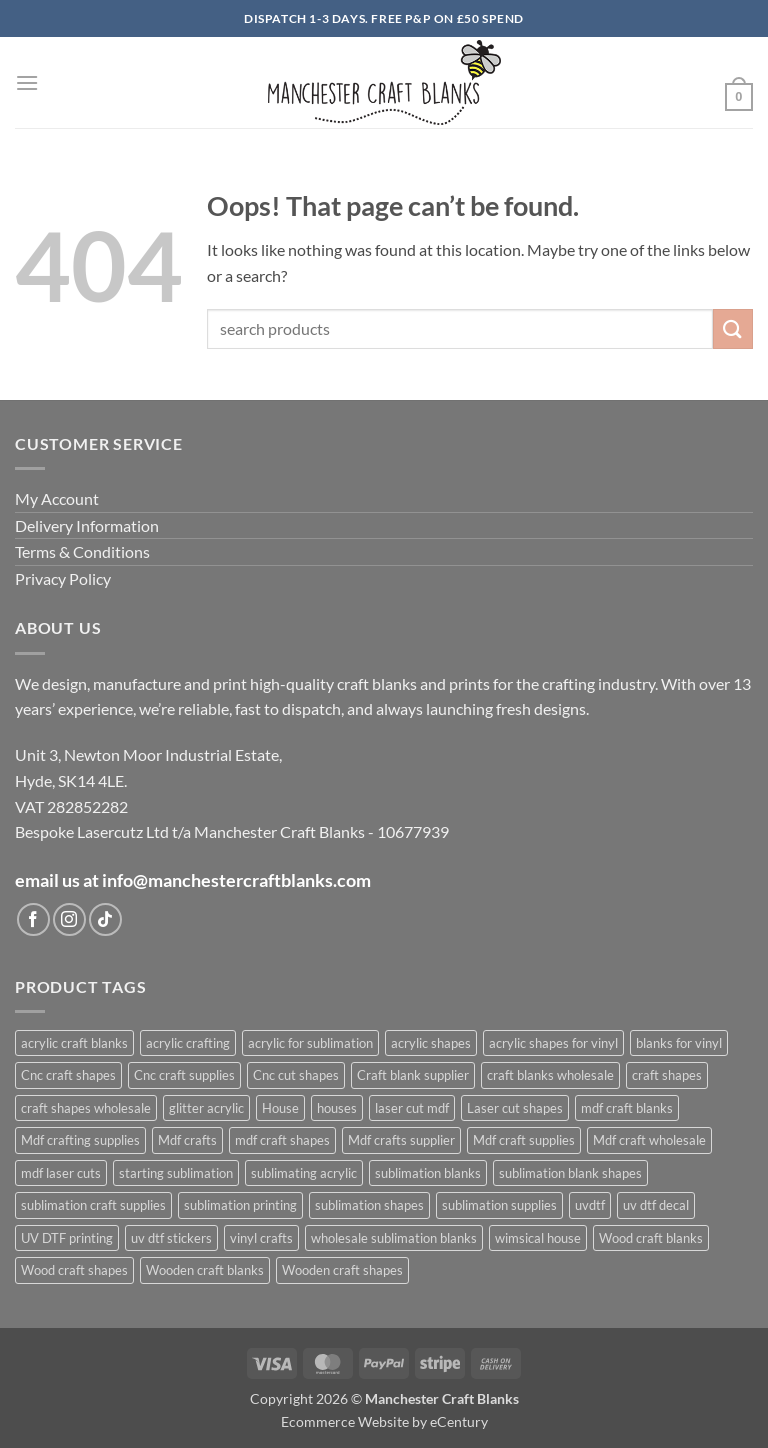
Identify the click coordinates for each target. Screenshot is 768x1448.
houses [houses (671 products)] (337, 1108)
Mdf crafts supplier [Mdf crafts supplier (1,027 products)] (401, 1140)
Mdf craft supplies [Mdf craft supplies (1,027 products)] (524, 1140)
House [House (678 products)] (280, 1108)
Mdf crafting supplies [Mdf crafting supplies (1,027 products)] (80, 1140)
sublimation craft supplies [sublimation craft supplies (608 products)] (93, 1205)
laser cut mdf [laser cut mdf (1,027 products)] (412, 1108)
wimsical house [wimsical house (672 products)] (538, 1238)
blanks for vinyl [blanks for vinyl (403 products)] (679, 1043)
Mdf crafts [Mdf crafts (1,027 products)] (187, 1140)
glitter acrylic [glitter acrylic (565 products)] (206, 1108)
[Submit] (733, 328)
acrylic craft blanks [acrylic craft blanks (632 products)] (74, 1043)
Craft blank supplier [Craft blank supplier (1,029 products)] (413, 1075)
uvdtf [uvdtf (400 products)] (590, 1205)
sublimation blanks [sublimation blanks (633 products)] (428, 1173)
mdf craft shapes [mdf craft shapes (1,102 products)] (282, 1140)
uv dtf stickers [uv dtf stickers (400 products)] (171, 1238)
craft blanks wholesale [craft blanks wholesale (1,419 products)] (550, 1075)
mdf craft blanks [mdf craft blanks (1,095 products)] (627, 1108)
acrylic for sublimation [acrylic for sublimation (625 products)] (310, 1043)
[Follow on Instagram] (69, 919)
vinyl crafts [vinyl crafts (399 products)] (261, 1238)
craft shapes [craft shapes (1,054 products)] (667, 1075)
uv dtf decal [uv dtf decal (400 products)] (656, 1205)
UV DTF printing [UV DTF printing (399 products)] (67, 1238)
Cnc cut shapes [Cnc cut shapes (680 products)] (296, 1075)
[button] (27, 82)
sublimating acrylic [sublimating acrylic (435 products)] (304, 1173)
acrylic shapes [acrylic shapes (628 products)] (431, 1043)
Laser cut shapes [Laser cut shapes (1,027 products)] (515, 1108)
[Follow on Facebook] (33, 919)
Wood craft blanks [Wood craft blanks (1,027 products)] (651, 1238)
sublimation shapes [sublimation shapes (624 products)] (369, 1205)
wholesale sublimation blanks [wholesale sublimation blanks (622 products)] (394, 1238)
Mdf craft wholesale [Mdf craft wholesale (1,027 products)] (649, 1140)
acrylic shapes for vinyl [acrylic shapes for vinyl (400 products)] (553, 1043)
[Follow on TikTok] (105, 919)
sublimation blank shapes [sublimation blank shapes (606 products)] (570, 1173)
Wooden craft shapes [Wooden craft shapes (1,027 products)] (342, 1270)
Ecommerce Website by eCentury (384, 1421)
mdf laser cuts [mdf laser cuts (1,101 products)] (61, 1173)
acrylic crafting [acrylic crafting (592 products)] (188, 1043)
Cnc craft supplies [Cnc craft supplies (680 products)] (184, 1075)
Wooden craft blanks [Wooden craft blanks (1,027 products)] (205, 1270)
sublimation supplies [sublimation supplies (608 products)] (499, 1205)
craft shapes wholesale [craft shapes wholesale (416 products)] (86, 1108)
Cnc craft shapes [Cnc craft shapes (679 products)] (68, 1075)
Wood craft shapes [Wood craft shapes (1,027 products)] (74, 1270)
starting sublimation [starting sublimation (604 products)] (176, 1173)
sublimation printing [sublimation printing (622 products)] (240, 1205)
